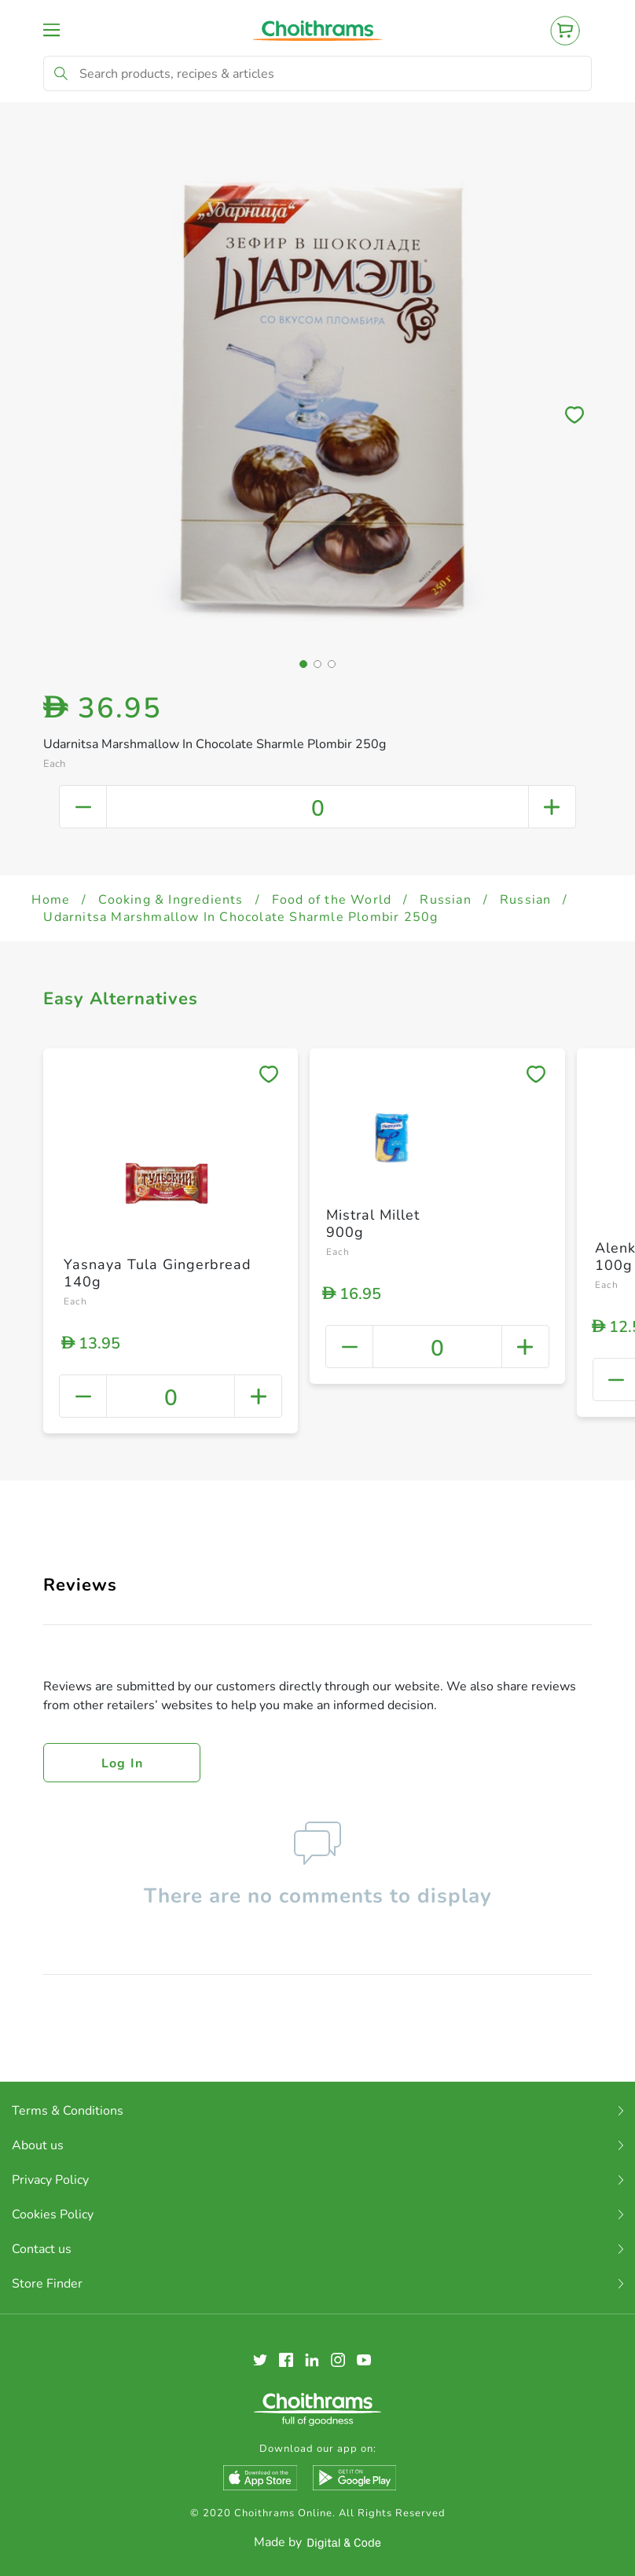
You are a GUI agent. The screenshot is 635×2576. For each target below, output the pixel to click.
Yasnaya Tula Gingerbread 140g (157, 1273)
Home (50, 899)
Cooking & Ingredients (170, 899)
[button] (303, 664)
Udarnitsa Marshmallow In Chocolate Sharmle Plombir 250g (240, 917)
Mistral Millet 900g (373, 1223)
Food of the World (331, 899)
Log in (122, 1763)
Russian (445, 899)
